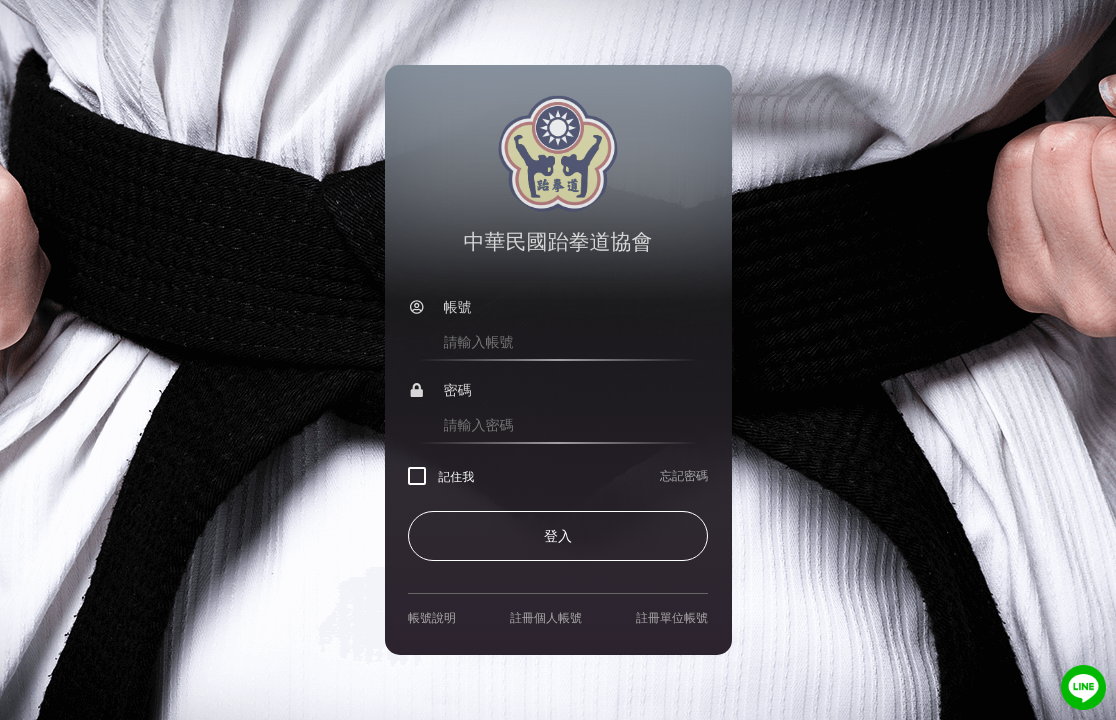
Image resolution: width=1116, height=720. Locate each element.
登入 (558, 536)
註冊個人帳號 (546, 618)
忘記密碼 (684, 476)
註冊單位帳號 (672, 618)
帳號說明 (432, 618)
